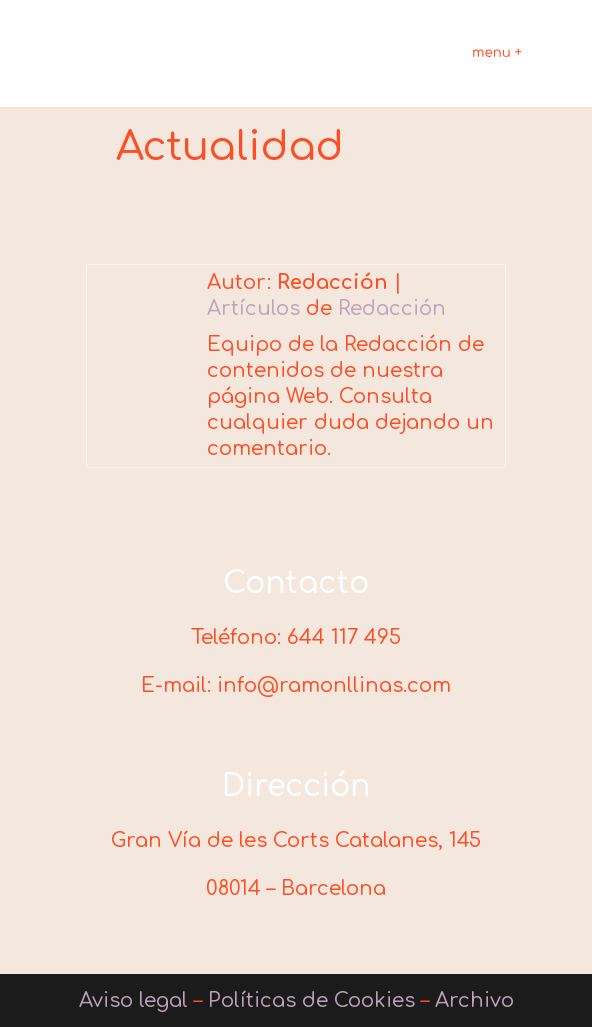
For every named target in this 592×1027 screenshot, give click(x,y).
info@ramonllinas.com (334, 685)
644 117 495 (344, 637)
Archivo (474, 1000)
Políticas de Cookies (311, 1000)
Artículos (253, 308)
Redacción (392, 308)
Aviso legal (133, 1000)
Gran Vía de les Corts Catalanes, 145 (296, 840)
